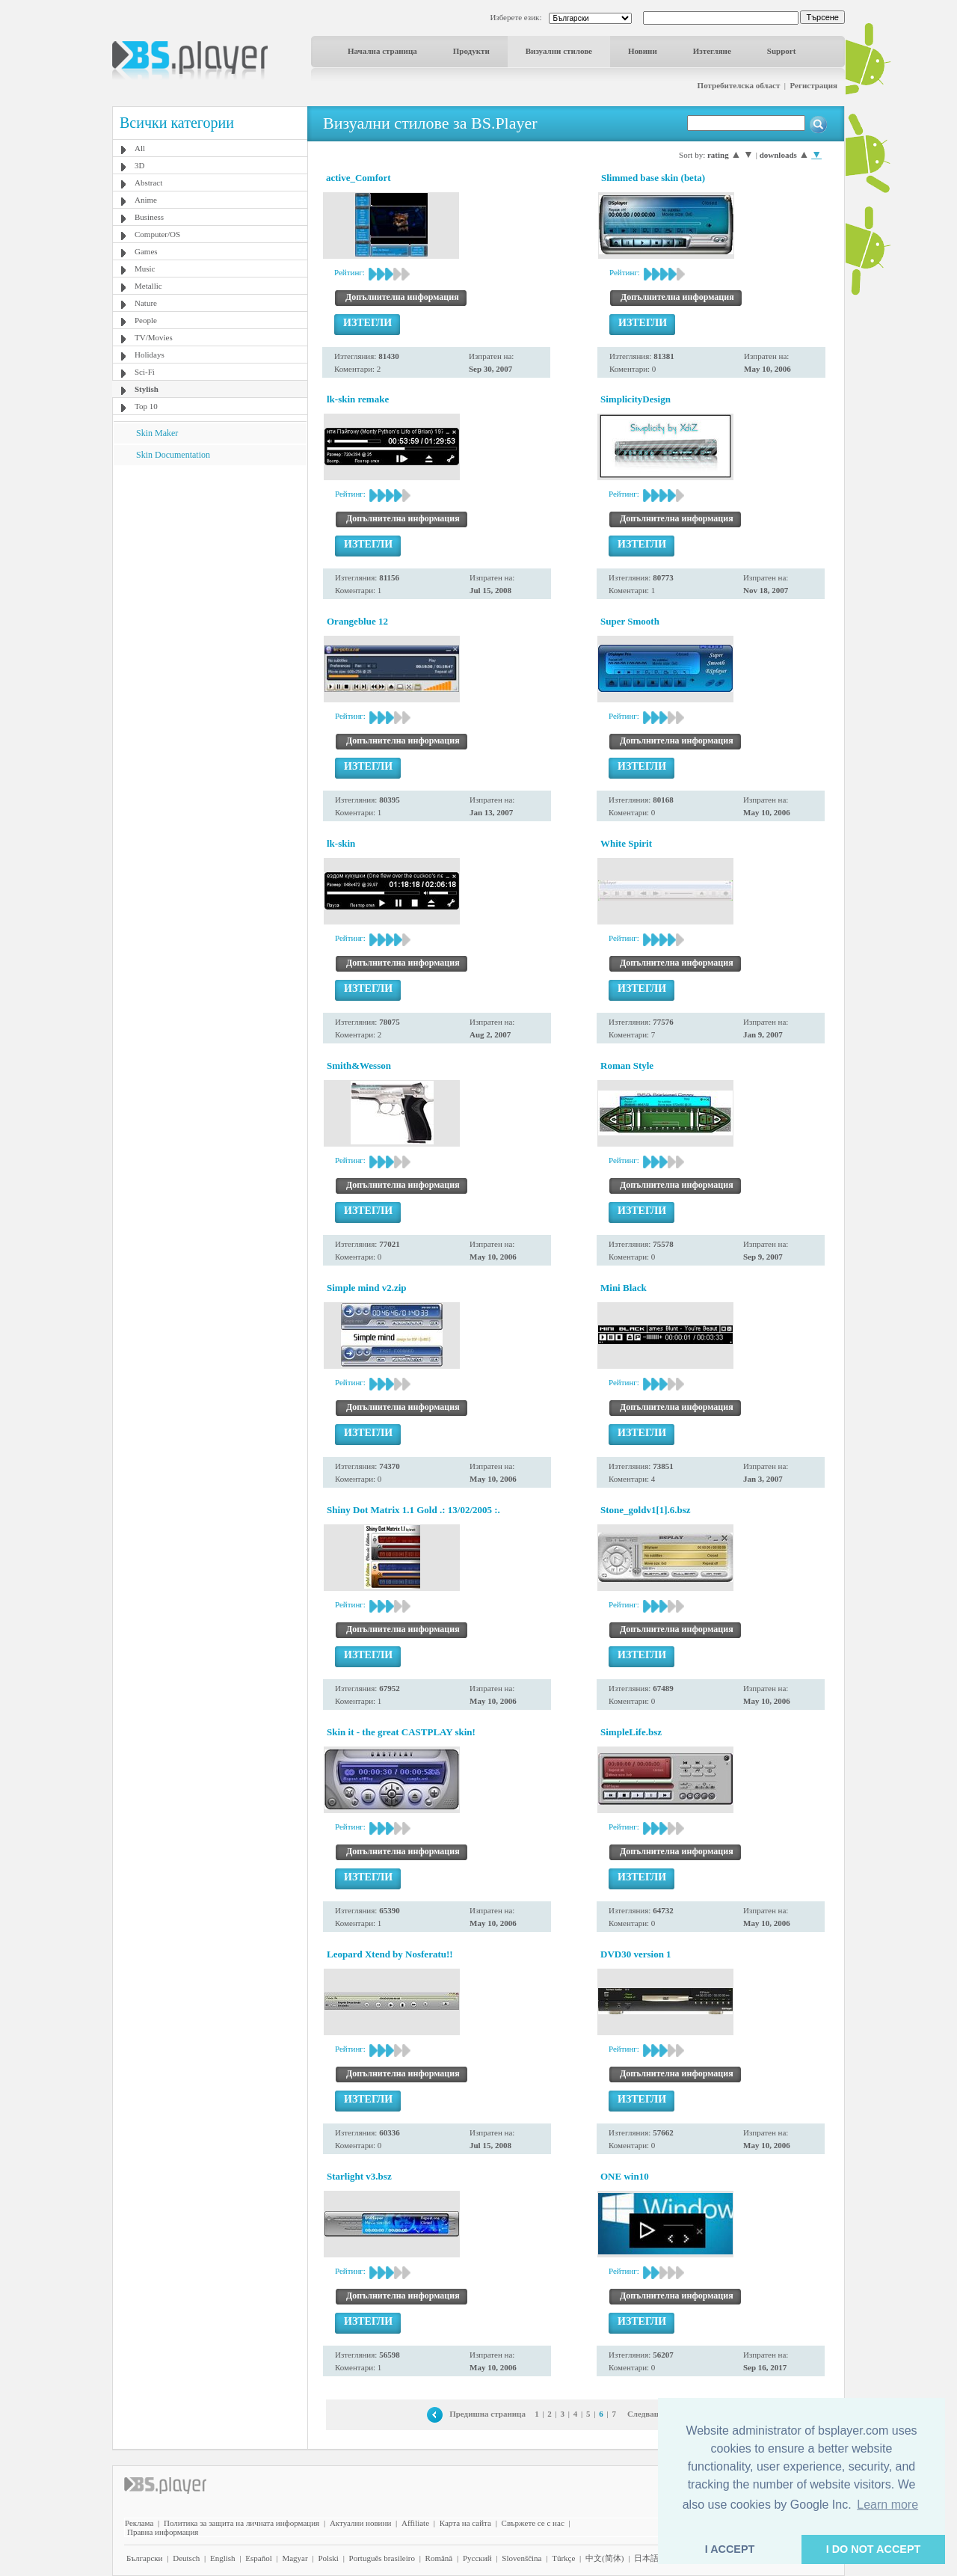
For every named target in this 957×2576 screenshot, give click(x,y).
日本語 (646, 2558)
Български (144, 2558)
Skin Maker (157, 433)
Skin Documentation (173, 455)
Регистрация (813, 85)
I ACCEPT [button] (730, 2549)
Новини (642, 50)
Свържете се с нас (533, 2522)
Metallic (148, 285)
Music (145, 268)
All (140, 148)
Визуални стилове (559, 50)
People (146, 320)
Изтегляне (712, 50)
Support (781, 50)
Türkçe (563, 2558)
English (223, 2558)
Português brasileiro (382, 2558)
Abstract (148, 182)
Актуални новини (360, 2522)
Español (258, 2558)
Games (146, 251)
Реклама (139, 2522)
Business (149, 216)
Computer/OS (157, 234)
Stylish (147, 388)
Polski (328, 2558)
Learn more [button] (887, 2504)
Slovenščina (521, 2558)
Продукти (471, 50)
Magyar (294, 2558)
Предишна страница (487, 2413)
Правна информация (162, 2531)
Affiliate (415, 2522)
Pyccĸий (477, 2558)
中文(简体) (604, 2558)
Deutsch (186, 2558)
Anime (146, 199)
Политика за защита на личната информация (241, 2522)
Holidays (149, 354)
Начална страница (382, 50)
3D (139, 165)
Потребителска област (739, 85)
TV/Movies (154, 337)
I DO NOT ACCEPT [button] (873, 2549)
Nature (146, 302)
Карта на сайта (465, 2522)
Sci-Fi (145, 371)
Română (439, 2558)
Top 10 (146, 406)
